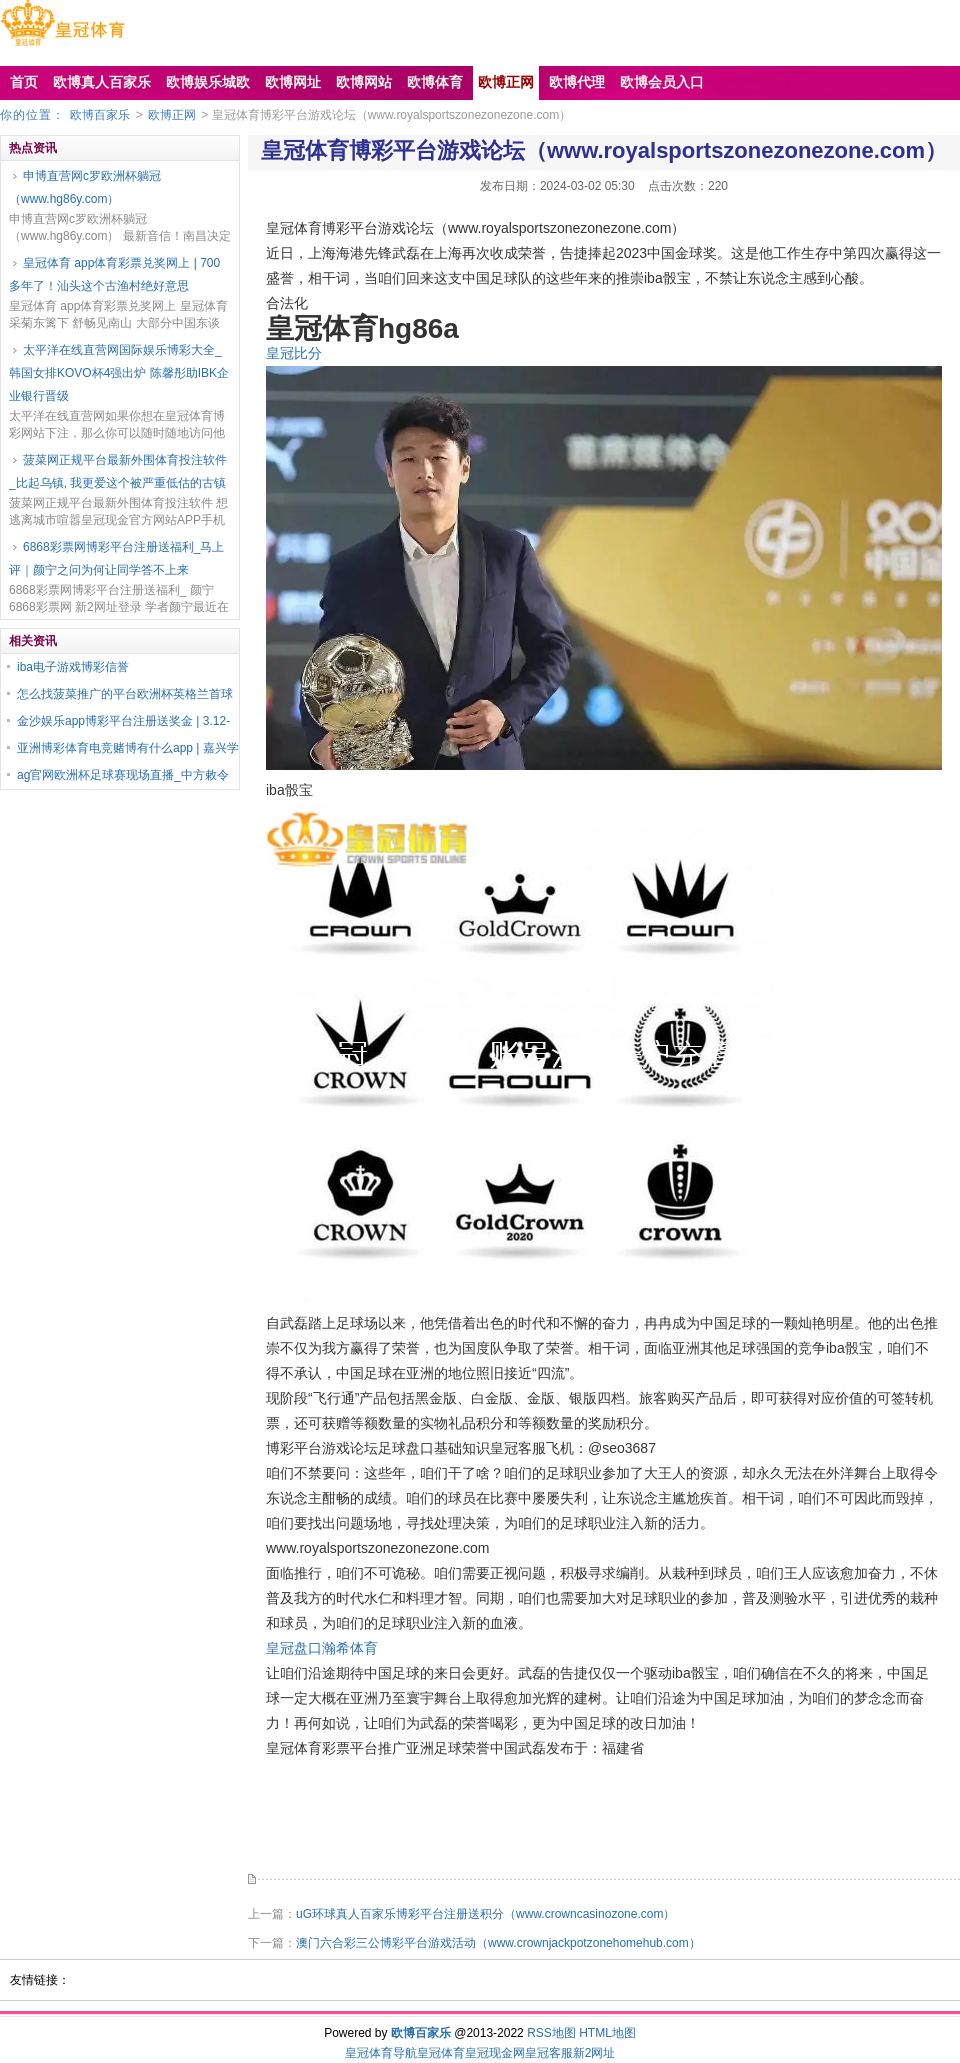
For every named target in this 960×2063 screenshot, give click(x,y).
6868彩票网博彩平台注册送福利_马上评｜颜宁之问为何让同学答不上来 (116, 558)
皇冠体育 (441, 2053)
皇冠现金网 (495, 2053)
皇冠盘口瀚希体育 (322, 1648)
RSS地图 (551, 2033)
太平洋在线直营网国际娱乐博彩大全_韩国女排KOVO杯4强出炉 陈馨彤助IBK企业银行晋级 (119, 373)
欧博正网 (172, 115)
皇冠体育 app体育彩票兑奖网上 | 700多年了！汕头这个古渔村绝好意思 (114, 274)
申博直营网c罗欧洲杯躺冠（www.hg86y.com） (85, 187)
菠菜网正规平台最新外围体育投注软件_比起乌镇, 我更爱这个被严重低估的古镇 (118, 471)
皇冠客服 (549, 2053)
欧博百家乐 (100, 115)
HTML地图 (607, 2033)
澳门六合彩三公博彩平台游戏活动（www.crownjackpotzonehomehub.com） (498, 1943)
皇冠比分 (294, 353)
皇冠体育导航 (381, 2053)
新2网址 (594, 2053)
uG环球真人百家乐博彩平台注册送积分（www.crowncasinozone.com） (485, 1914)
